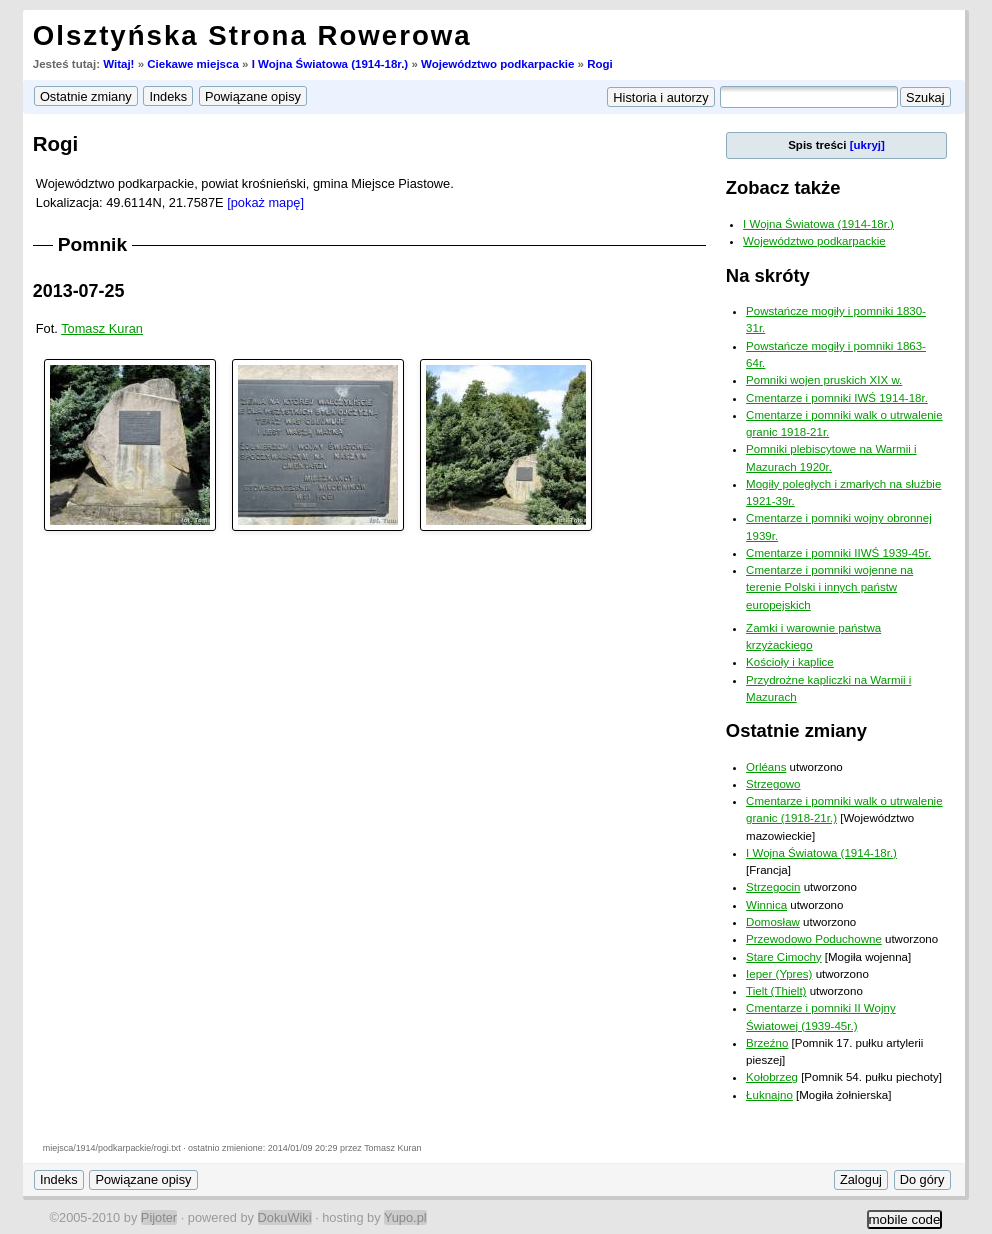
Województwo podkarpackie (497, 64)
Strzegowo (773, 784)
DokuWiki (285, 1217)
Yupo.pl (405, 1217)
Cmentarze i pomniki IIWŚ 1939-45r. (838, 553)
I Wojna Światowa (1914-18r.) (330, 64)
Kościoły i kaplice (790, 662)
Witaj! (118, 64)
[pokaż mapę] (265, 202)
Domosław (773, 922)
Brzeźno (767, 1043)
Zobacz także (783, 187)
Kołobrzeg (772, 1077)
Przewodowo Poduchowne (814, 939)
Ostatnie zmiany (796, 730)
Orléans (766, 767)
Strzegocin (773, 887)
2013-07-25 (79, 291)
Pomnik (92, 244)
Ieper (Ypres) (779, 974)
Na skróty (768, 275)
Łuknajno (769, 1095)
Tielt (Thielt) (776, 991)
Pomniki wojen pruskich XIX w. (824, 380)
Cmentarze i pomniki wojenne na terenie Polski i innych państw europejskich (829, 587)
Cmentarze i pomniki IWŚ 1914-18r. (837, 398)
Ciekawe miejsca (193, 64)
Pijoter (159, 1217)
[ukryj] (867, 145)
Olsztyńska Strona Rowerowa (252, 35)
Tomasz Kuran (102, 328)
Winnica (766, 905)
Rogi (600, 64)
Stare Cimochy (784, 957)
